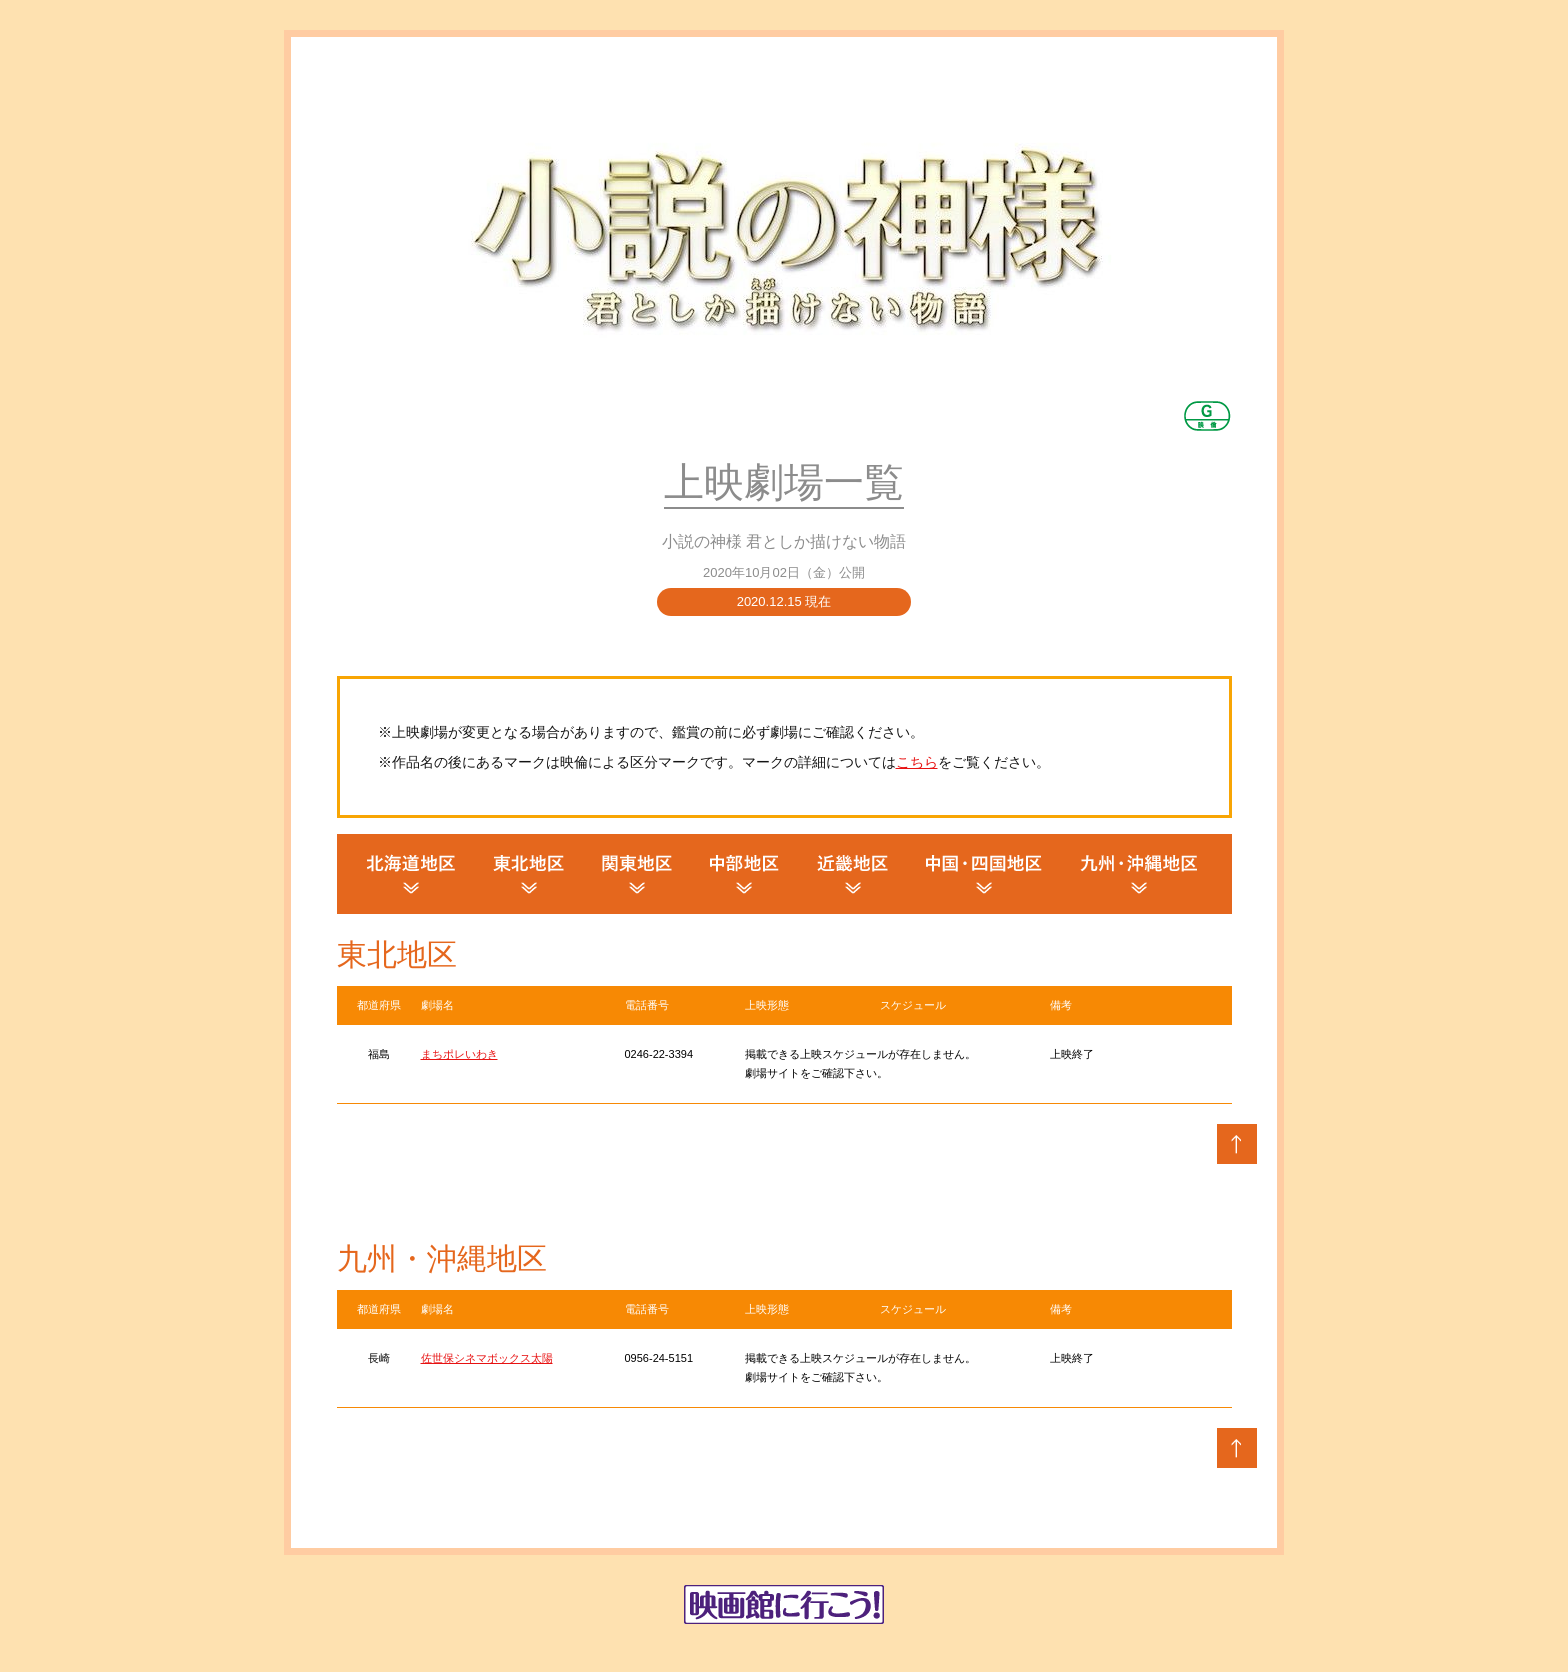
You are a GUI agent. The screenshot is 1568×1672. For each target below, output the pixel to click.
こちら (917, 762)
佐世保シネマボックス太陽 (487, 1358)
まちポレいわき (459, 1054)
